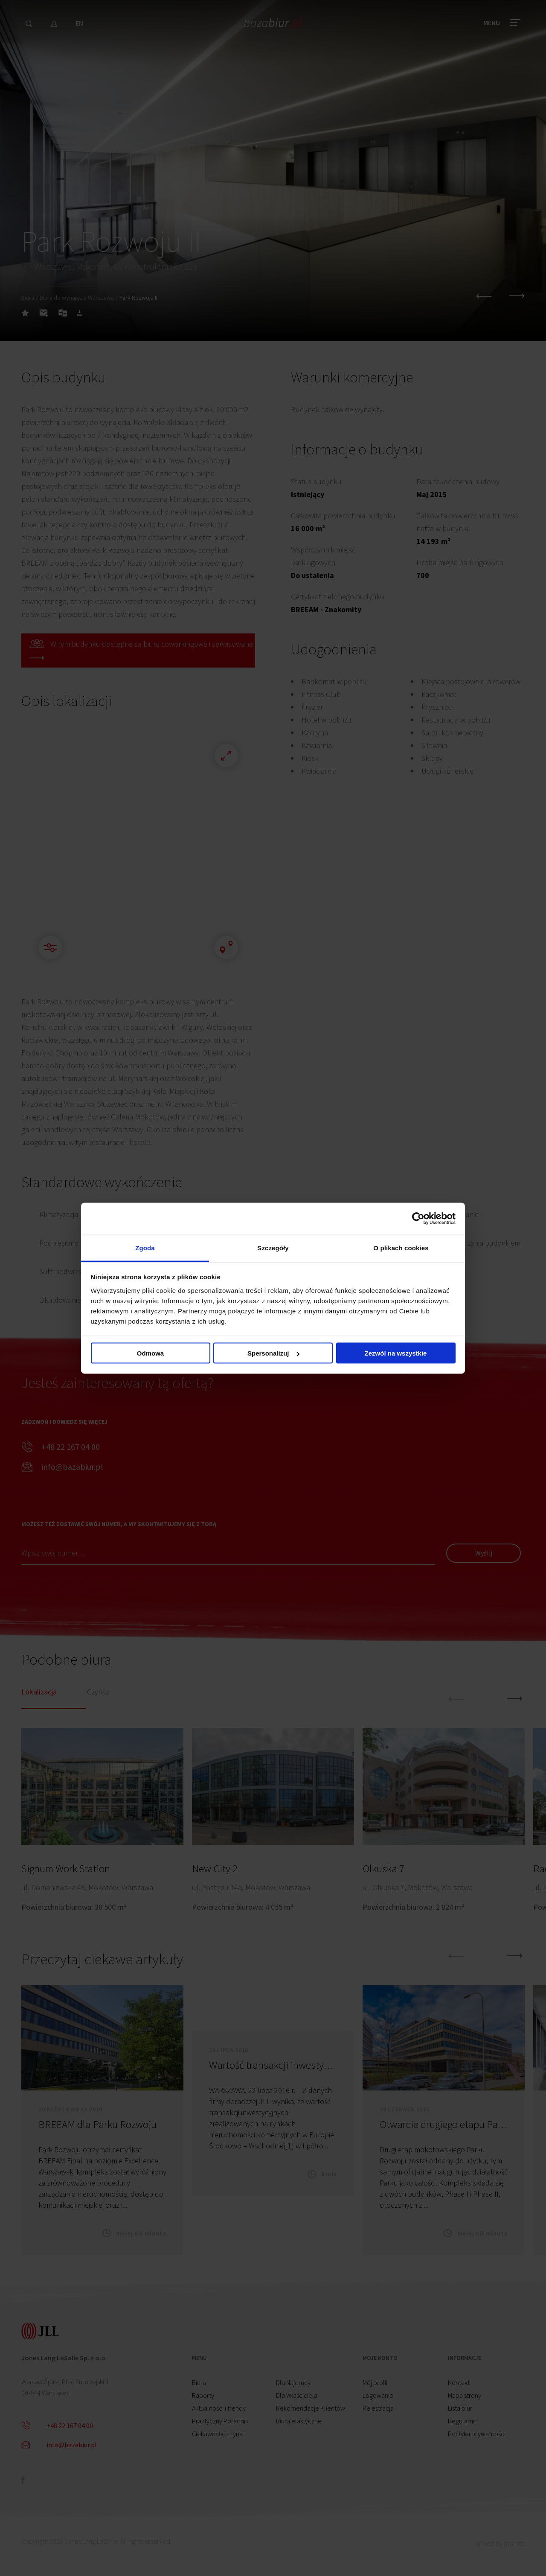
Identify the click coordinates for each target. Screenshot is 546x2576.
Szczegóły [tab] (272, 1247)
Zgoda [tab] (145, 1247)
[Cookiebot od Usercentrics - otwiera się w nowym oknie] (418, 1218)
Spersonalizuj (273, 1353)
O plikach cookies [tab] (400, 1247)
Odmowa (150, 1353)
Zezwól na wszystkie (396, 1353)
